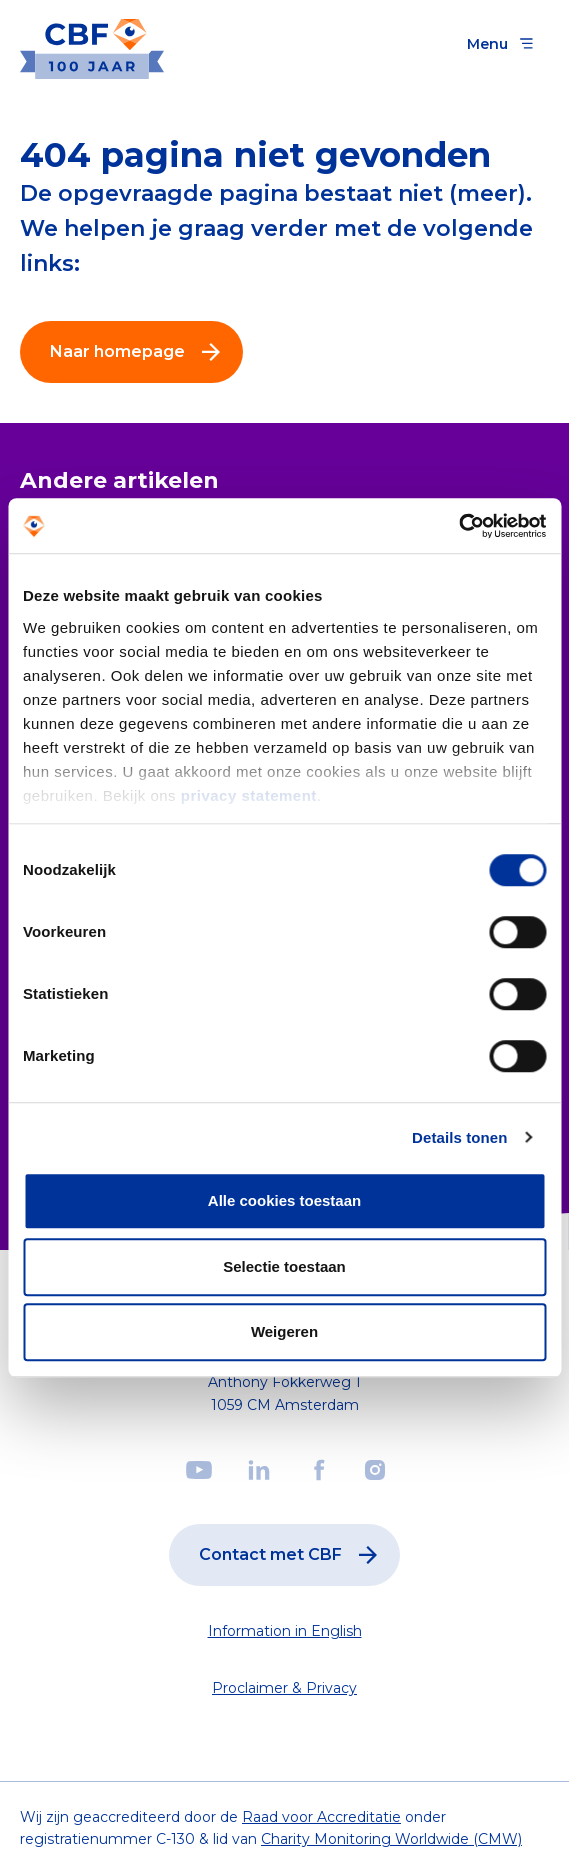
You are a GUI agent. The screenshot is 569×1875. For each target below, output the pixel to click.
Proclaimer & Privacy (284, 1688)
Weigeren (284, 1331)
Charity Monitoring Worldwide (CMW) (391, 1839)
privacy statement (249, 795)
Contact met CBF (292, 1555)
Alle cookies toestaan (284, 1200)
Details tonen (459, 1137)
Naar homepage (139, 352)
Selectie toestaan (284, 1266)
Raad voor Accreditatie (321, 1817)
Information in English (285, 1631)
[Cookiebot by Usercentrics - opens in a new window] (458, 526)
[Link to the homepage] (92, 43)
